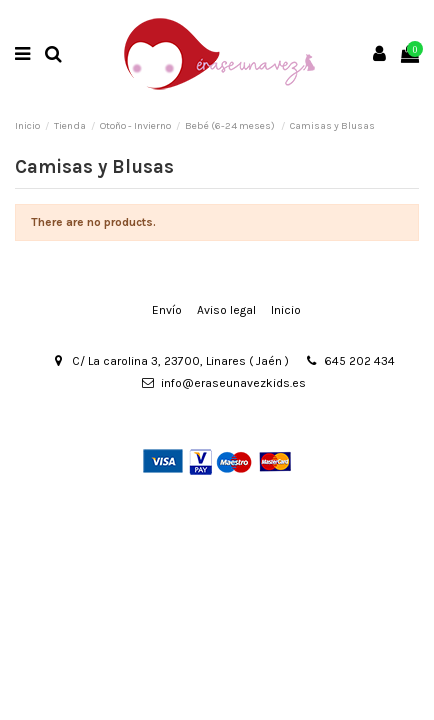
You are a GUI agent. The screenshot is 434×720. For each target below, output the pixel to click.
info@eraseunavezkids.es (233, 383)
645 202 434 (359, 361)
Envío (167, 310)
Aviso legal (226, 310)
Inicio (286, 310)
